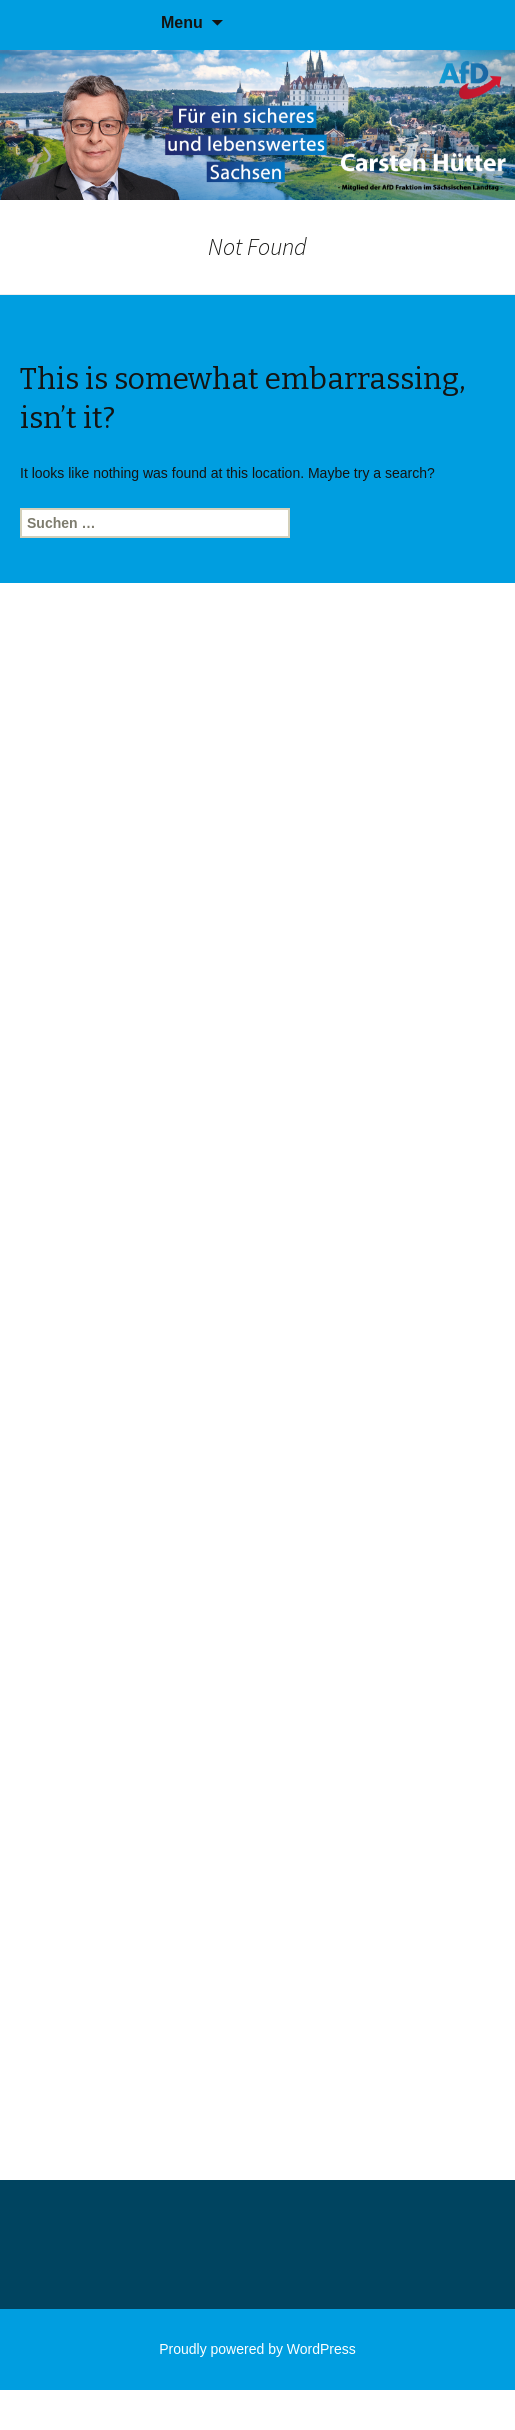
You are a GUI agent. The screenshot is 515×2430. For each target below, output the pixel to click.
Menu (182, 22)
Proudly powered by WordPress (257, 2349)
